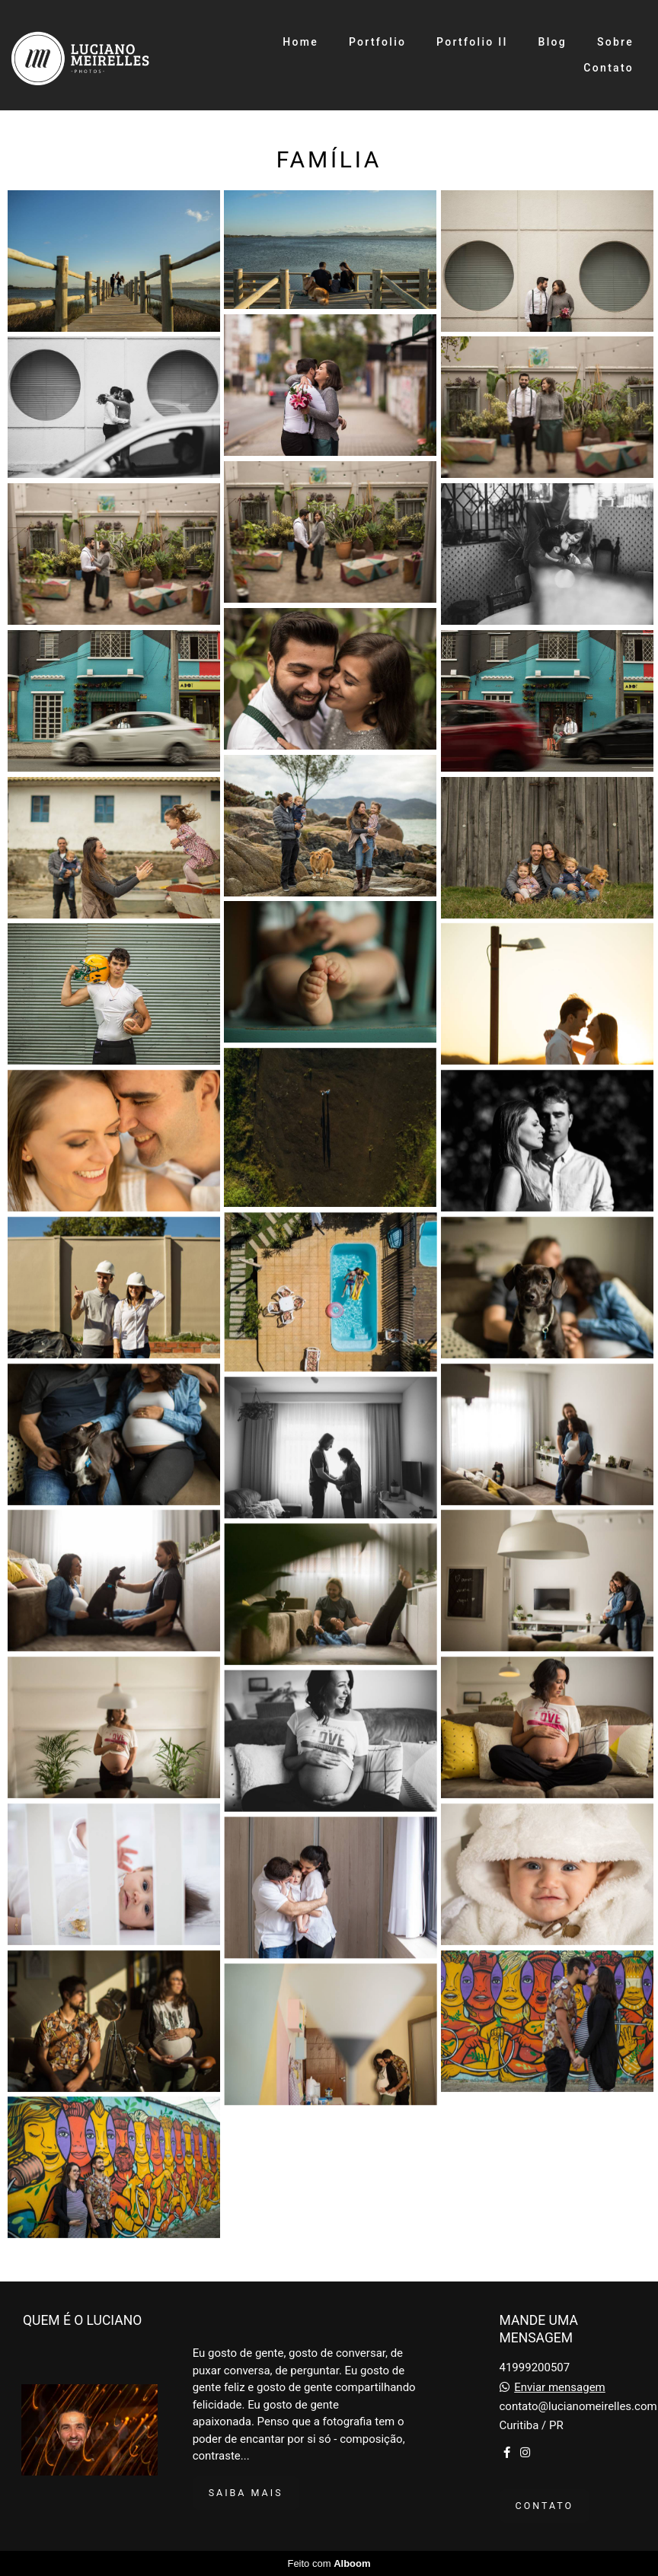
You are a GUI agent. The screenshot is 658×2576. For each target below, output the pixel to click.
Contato (608, 68)
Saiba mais (246, 2492)
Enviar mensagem (559, 2387)
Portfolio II (472, 42)
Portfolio (377, 42)
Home (300, 42)
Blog (552, 42)
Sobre (615, 42)
